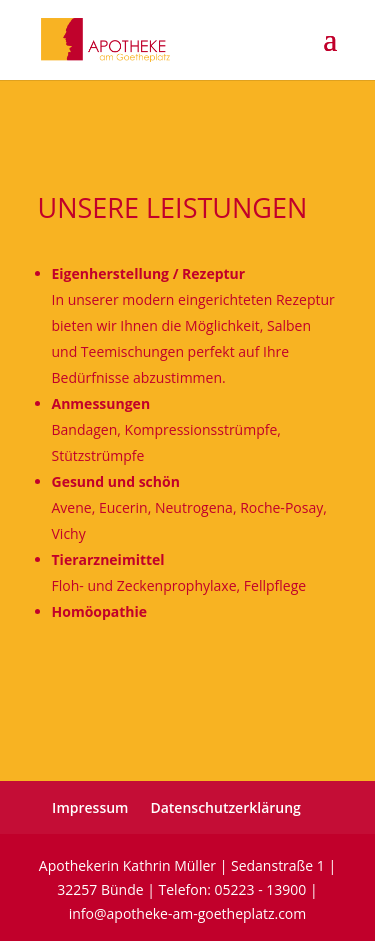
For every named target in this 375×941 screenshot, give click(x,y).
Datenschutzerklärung (225, 807)
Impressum (90, 807)
